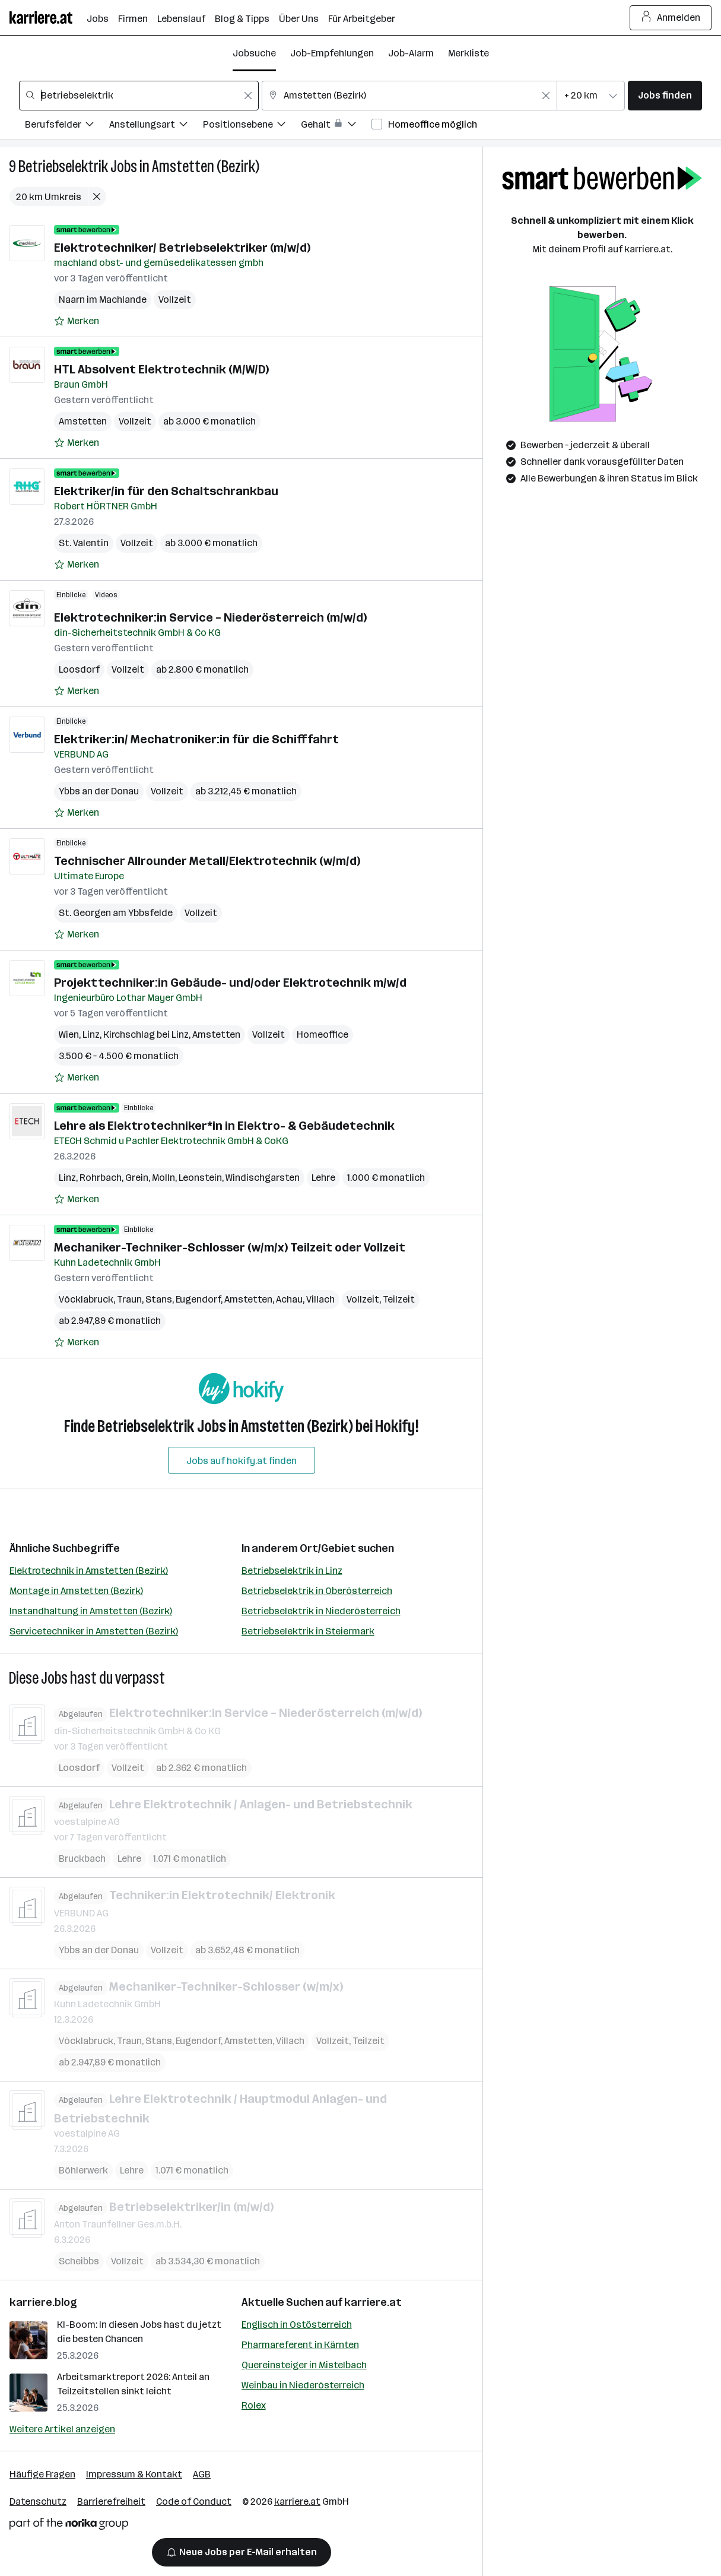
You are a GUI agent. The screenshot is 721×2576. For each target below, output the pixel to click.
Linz (91, 1034)
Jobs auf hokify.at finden (241, 1460)
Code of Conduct (193, 2501)
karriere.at (373, 2302)
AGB (202, 2474)
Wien (69, 1034)
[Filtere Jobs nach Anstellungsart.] (156, 126)
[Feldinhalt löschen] (248, 95)
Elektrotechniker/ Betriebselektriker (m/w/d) (182, 247)
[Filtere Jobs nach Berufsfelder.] (67, 126)
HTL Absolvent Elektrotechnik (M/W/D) (161, 369)
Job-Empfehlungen (332, 53)
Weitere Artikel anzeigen (62, 2429)
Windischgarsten (262, 1177)
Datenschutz (37, 2501)
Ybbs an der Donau (99, 791)
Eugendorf (198, 1299)
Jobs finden (665, 95)
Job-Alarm (411, 53)
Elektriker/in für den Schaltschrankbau (166, 491)
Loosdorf (79, 669)
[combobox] (139, 95)
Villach (320, 1299)
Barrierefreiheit (111, 2501)
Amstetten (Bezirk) (205, 166)
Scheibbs (79, 2261)
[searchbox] (139, 95)
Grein (136, 1177)
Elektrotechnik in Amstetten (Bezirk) (88, 1570)
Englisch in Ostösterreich (297, 2324)
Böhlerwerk (83, 2169)
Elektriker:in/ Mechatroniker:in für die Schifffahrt (196, 739)
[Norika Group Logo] (68, 2526)
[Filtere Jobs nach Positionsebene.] (252, 126)
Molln (163, 1177)
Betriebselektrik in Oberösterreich (317, 1590)
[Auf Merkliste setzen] (76, 321)
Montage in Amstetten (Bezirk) (76, 1590)
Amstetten (83, 421)
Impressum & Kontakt (134, 2474)
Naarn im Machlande (103, 299)
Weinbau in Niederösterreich (303, 2385)
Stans (158, 1299)
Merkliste (468, 53)
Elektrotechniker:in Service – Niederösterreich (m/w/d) (210, 617)
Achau (289, 1299)
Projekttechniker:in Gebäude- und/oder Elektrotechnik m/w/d (230, 982)
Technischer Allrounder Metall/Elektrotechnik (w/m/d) (207, 861)
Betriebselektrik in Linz (292, 1570)
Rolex (254, 2405)
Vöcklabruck (86, 1299)
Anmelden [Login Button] (670, 18)
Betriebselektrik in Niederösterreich (321, 1611)
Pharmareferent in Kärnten (300, 2344)
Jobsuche (254, 53)
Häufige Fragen (42, 2474)
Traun (129, 1299)
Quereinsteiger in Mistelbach (304, 2365)
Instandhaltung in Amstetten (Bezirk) (90, 1611)
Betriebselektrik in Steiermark (308, 1631)
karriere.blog (43, 2302)
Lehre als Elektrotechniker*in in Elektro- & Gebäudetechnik (224, 1126)
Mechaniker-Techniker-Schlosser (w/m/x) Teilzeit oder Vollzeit (229, 1247)
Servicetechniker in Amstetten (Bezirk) (93, 1631)
